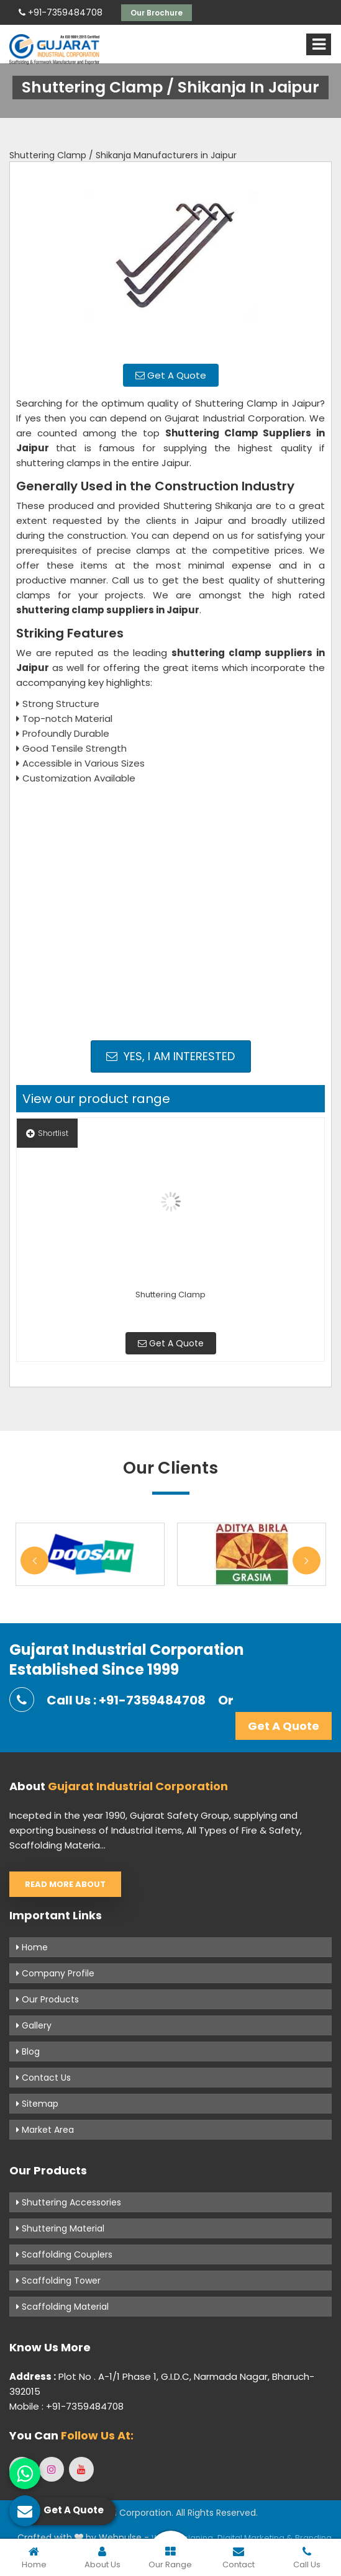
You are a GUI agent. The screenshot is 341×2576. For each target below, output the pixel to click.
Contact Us (43, 2077)
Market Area (45, 2129)
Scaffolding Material (62, 2306)
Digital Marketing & (255, 2538)
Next (307, 1560)
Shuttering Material (60, 2228)
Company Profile (55, 1973)
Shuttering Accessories (68, 2202)
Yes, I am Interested (170, 1056)
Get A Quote (170, 375)
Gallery (34, 2025)
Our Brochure (156, 12)
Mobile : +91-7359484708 (66, 2406)
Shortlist (47, 1133)
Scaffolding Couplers (64, 2254)
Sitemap (37, 2103)
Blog (28, 2051)
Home (32, 1947)
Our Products (47, 1999)
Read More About (65, 1884)
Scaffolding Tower (58, 2280)
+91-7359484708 (60, 12)
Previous (34, 1560)
